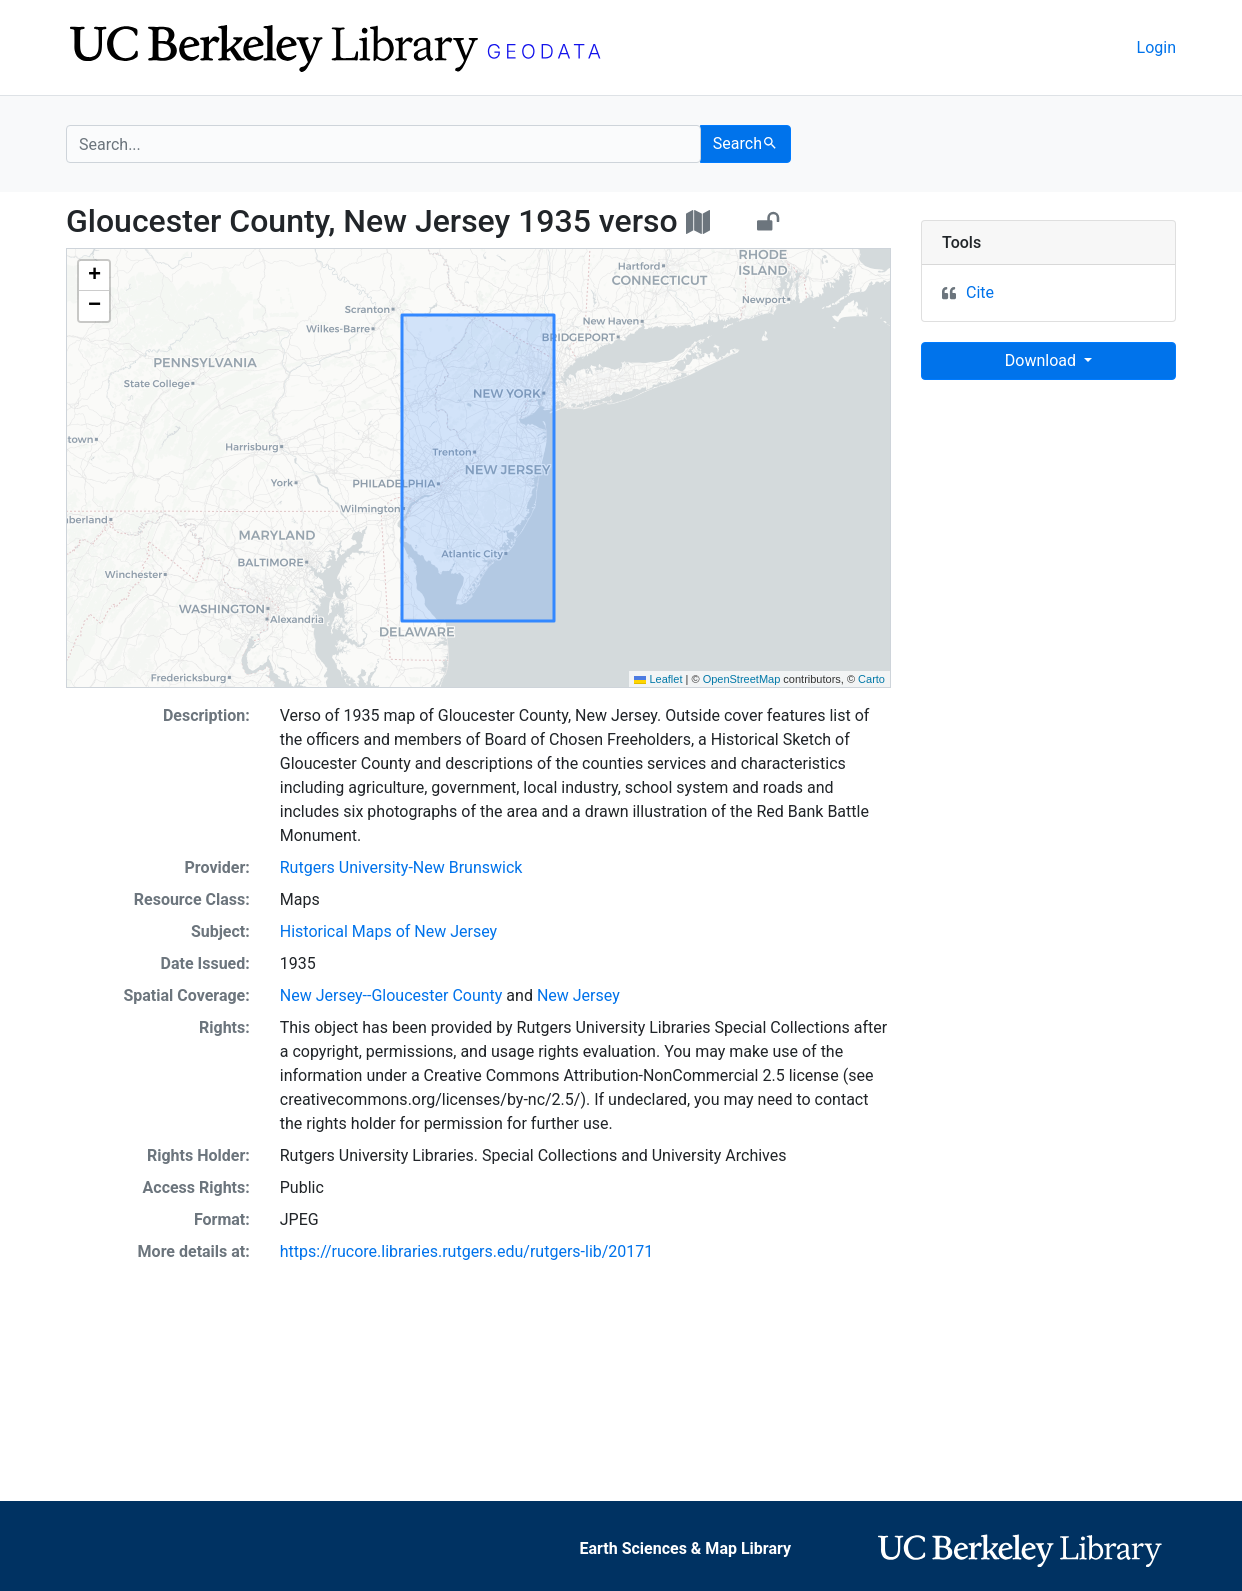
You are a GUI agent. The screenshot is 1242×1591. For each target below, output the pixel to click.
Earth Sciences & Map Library (686, 1548)
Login (1156, 47)
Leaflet (658, 679)
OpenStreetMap (742, 679)
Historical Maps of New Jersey (388, 931)
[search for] (383, 144)
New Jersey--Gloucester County (391, 995)
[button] (94, 276)
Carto (871, 679)
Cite (980, 292)
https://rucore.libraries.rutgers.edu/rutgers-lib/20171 (467, 1251)
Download (1042, 360)
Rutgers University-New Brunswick (401, 867)
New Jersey (578, 995)
